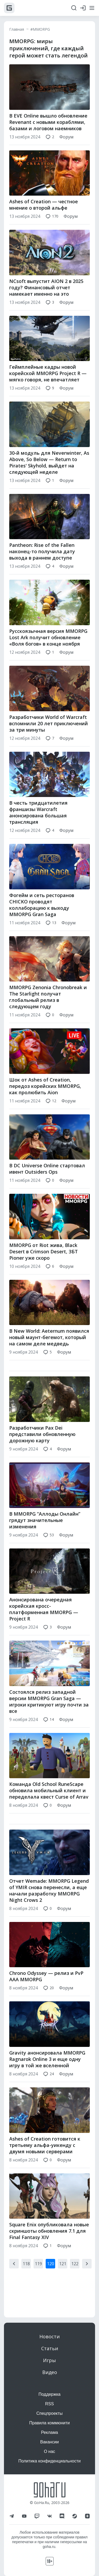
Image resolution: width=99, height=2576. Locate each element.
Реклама (49, 2432)
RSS (49, 2404)
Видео (49, 2372)
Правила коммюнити (49, 2423)
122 (74, 2274)
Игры (49, 2360)
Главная (16, 29)
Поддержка (49, 2394)
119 (38, 2274)
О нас (49, 2451)
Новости (49, 2336)
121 (62, 2274)
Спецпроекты (49, 2413)
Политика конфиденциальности (49, 2461)
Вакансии (49, 2442)
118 (26, 2274)
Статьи (49, 2348)
